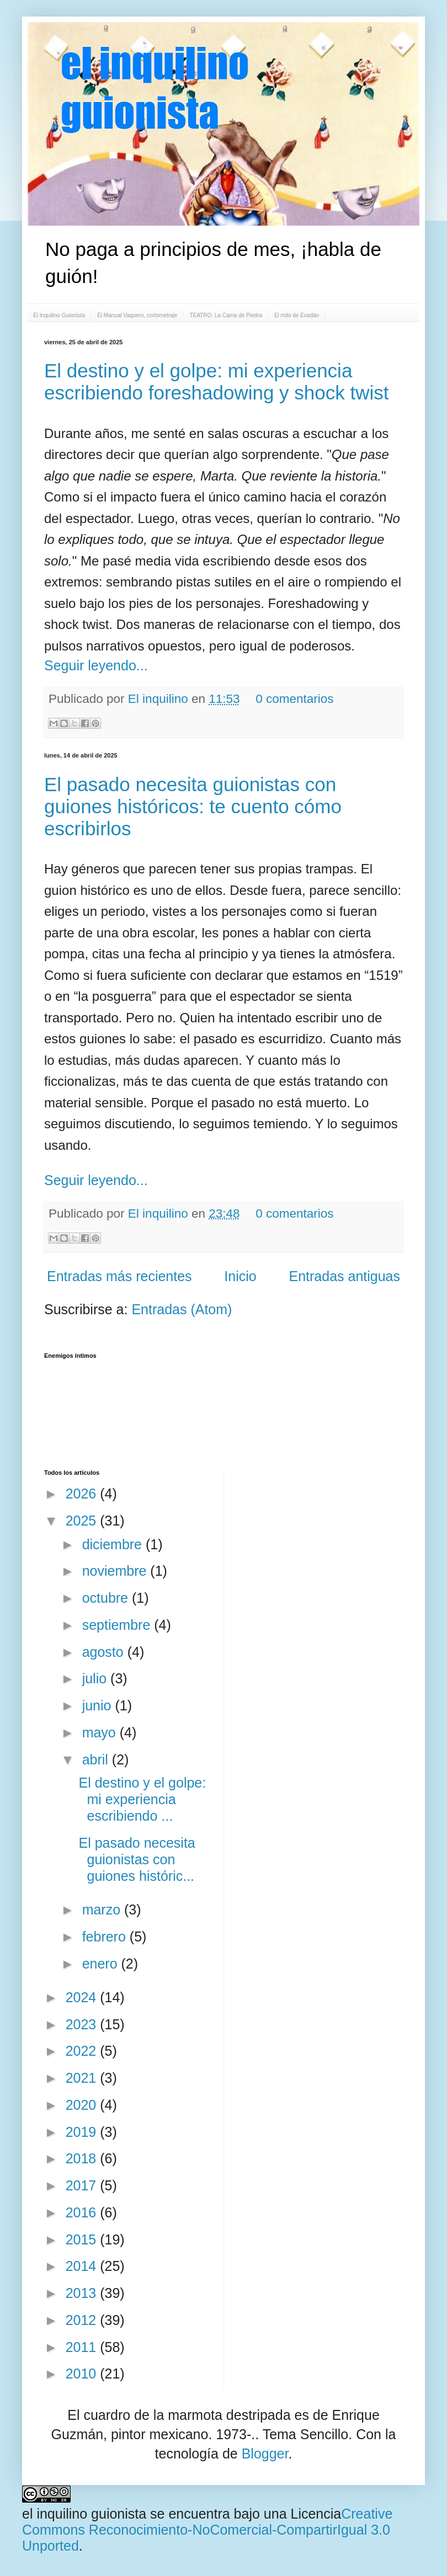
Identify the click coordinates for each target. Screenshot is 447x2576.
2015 (83, 2239)
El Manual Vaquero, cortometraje (137, 315)
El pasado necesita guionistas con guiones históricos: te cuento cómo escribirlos (193, 806)
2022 (83, 2050)
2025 (83, 1520)
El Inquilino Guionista (59, 315)
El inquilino (159, 699)
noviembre (116, 1570)
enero (101, 1963)
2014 (83, 2266)
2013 (83, 2293)
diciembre (114, 1544)
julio (96, 1678)
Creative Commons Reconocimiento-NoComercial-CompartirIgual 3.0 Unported (207, 2529)
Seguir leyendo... (96, 665)
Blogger (265, 2453)
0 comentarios (294, 699)
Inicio (240, 1276)
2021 (83, 2078)
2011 (83, 2347)
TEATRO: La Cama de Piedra (225, 315)
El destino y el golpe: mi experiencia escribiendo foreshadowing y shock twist (216, 381)
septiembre (118, 1625)
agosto (104, 1652)
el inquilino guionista (84, 2513)
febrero (106, 1936)
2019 (83, 2132)
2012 (83, 2320)
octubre (107, 1598)
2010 (83, 2373)
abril (97, 1759)
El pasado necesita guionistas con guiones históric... (137, 1859)
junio (98, 1705)
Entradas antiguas (344, 1276)
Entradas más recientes (119, 1276)
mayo (101, 1732)
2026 (83, 1493)
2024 (83, 1997)
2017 (83, 2185)
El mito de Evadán (296, 315)
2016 (83, 2212)
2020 (83, 2105)
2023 (83, 2024)
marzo (103, 1909)
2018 (83, 2158)
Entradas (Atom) (181, 1309)
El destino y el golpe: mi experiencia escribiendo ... (142, 1799)
